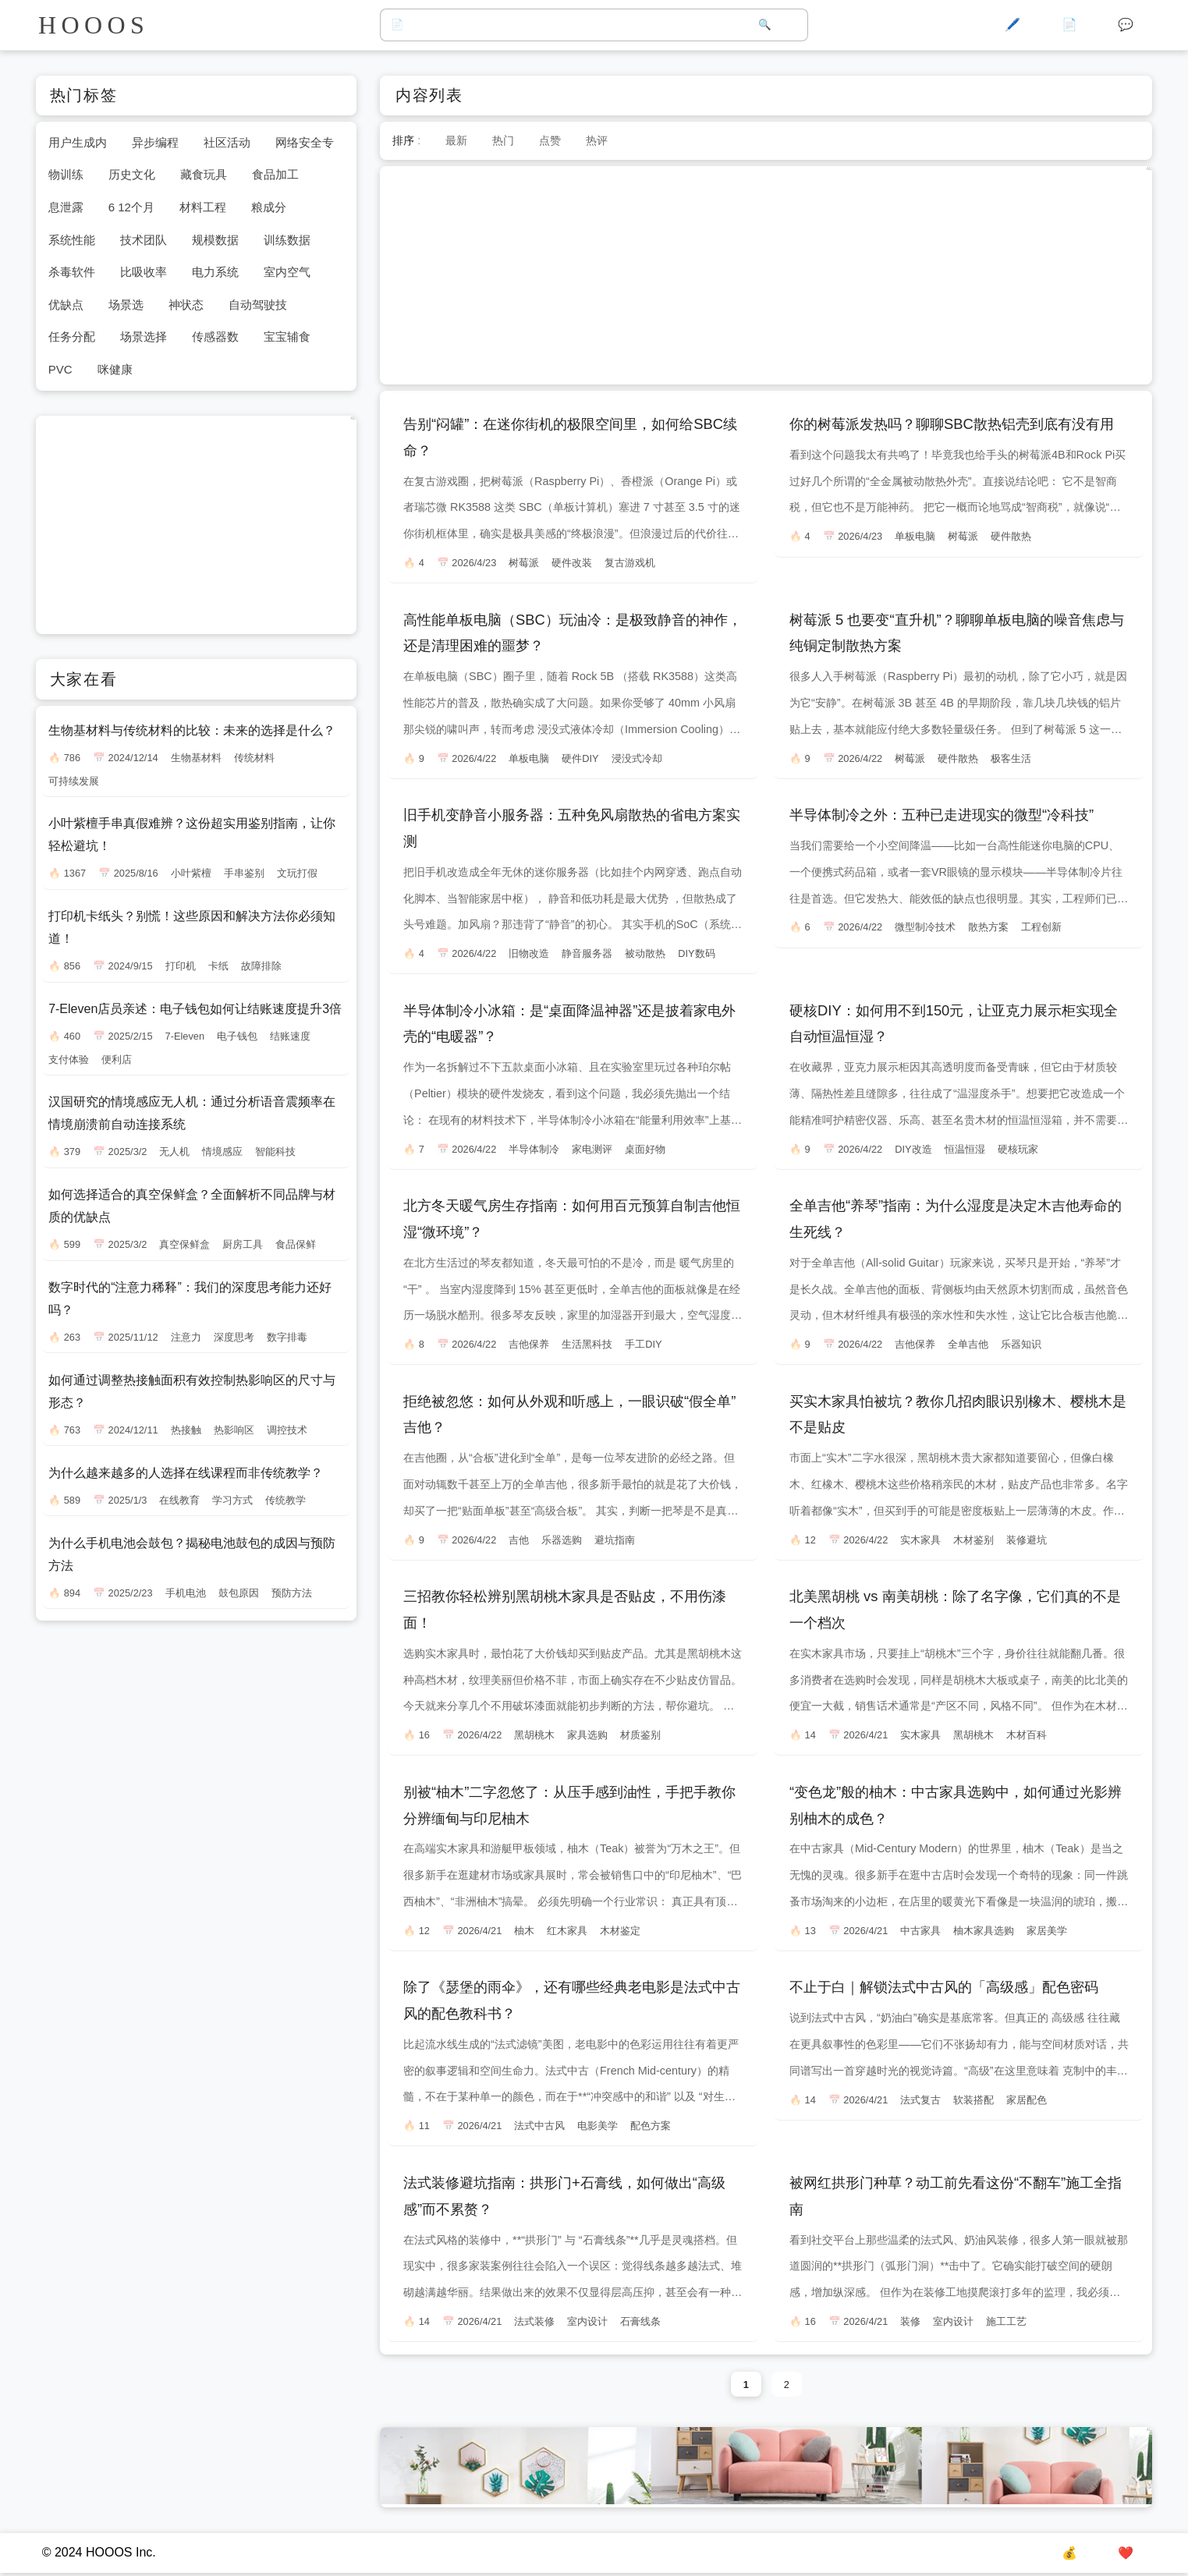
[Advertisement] (766, 275)
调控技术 (287, 1430)
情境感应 (222, 1151)
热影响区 (234, 1430)
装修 (910, 2321)
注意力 (186, 1337)
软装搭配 (973, 2100)
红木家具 (567, 1930)
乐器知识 (1021, 1344)
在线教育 (179, 1500)
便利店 (116, 1059)
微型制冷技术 (925, 927)
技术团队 (143, 239)
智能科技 (275, 1151)
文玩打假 (297, 873)
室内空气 (287, 271)
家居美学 (1047, 1930)
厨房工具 (242, 1244)
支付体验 (68, 1059)
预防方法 (291, 1593)
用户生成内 (77, 142)
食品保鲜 (295, 1244)
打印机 (180, 966)
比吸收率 (143, 271)
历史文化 (131, 174)
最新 (456, 140)
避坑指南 (614, 1540)
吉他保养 (529, 1344)
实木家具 (920, 1540)
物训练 (65, 174)
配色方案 (650, 2125)
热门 (503, 140)
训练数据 (287, 239)
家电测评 (592, 1149)
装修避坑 (1026, 1540)
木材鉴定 (620, 1930)
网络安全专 (304, 142)
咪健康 (115, 369)
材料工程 (202, 207)
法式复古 (920, 2100)
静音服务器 (587, 953)
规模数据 (215, 239)
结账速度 (290, 1036)
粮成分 (268, 207)
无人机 (174, 1151)
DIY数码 (696, 953)
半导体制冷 (534, 1149)
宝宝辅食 (287, 336)
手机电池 (185, 1593)
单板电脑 (915, 536)
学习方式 (232, 1500)
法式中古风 (539, 2125)
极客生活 (1011, 758)
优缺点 (65, 304)
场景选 (126, 304)
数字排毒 (287, 1337)
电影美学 (597, 2125)
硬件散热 (1011, 536)
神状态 (186, 304)
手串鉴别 (244, 873)
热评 (597, 140)
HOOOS (93, 25)
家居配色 (1026, 2100)
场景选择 (143, 336)
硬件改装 (571, 563)
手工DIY (643, 1344)
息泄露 (65, 207)
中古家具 (920, 1930)
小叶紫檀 (191, 873)
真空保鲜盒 (184, 1244)
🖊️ (1012, 24)
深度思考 (234, 1337)
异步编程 (155, 142)
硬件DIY (580, 758)
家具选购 (587, 1735)
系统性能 (71, 239)
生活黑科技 (587, 1344)
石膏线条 (640, 2321)
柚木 (524, 1930)
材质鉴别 (640, 1735)
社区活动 (227, 142)
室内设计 (587, 2321)
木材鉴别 (973, 1540)
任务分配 (71, 336)
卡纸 (218, 966)
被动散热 (645, 953)
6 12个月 (131, 207)
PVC (60, 369)
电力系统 (215, 271)
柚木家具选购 (983, 1930)
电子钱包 (237, 1036)
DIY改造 (913, 1149)
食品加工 (275, 174)
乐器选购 (561, 1540)
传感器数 (215, 336)
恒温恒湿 (965, 1149)
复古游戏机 (630, 563)
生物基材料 (196, 758)
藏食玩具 (203, 174)
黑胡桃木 (534, 1735)
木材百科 (1026, 1735)
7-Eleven (185, 1036)
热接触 (186, 1430)
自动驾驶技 (258, 304)
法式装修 (534, 2321)
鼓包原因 (238, 1593)
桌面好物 (645, 1149)
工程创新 (1041, 927)
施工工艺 (1006, 2321)
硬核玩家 (1018, 1149)
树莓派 (524, 563)
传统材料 (254, 758)
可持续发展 (73, 781)
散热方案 (988, 927)
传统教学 (285, 1500)
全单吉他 (968, 1344)
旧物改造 (529, 953)
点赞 (550, 140)
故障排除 (261, 966)
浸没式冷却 (637, 758)
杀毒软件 (71, 271)
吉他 (519, 1540)
